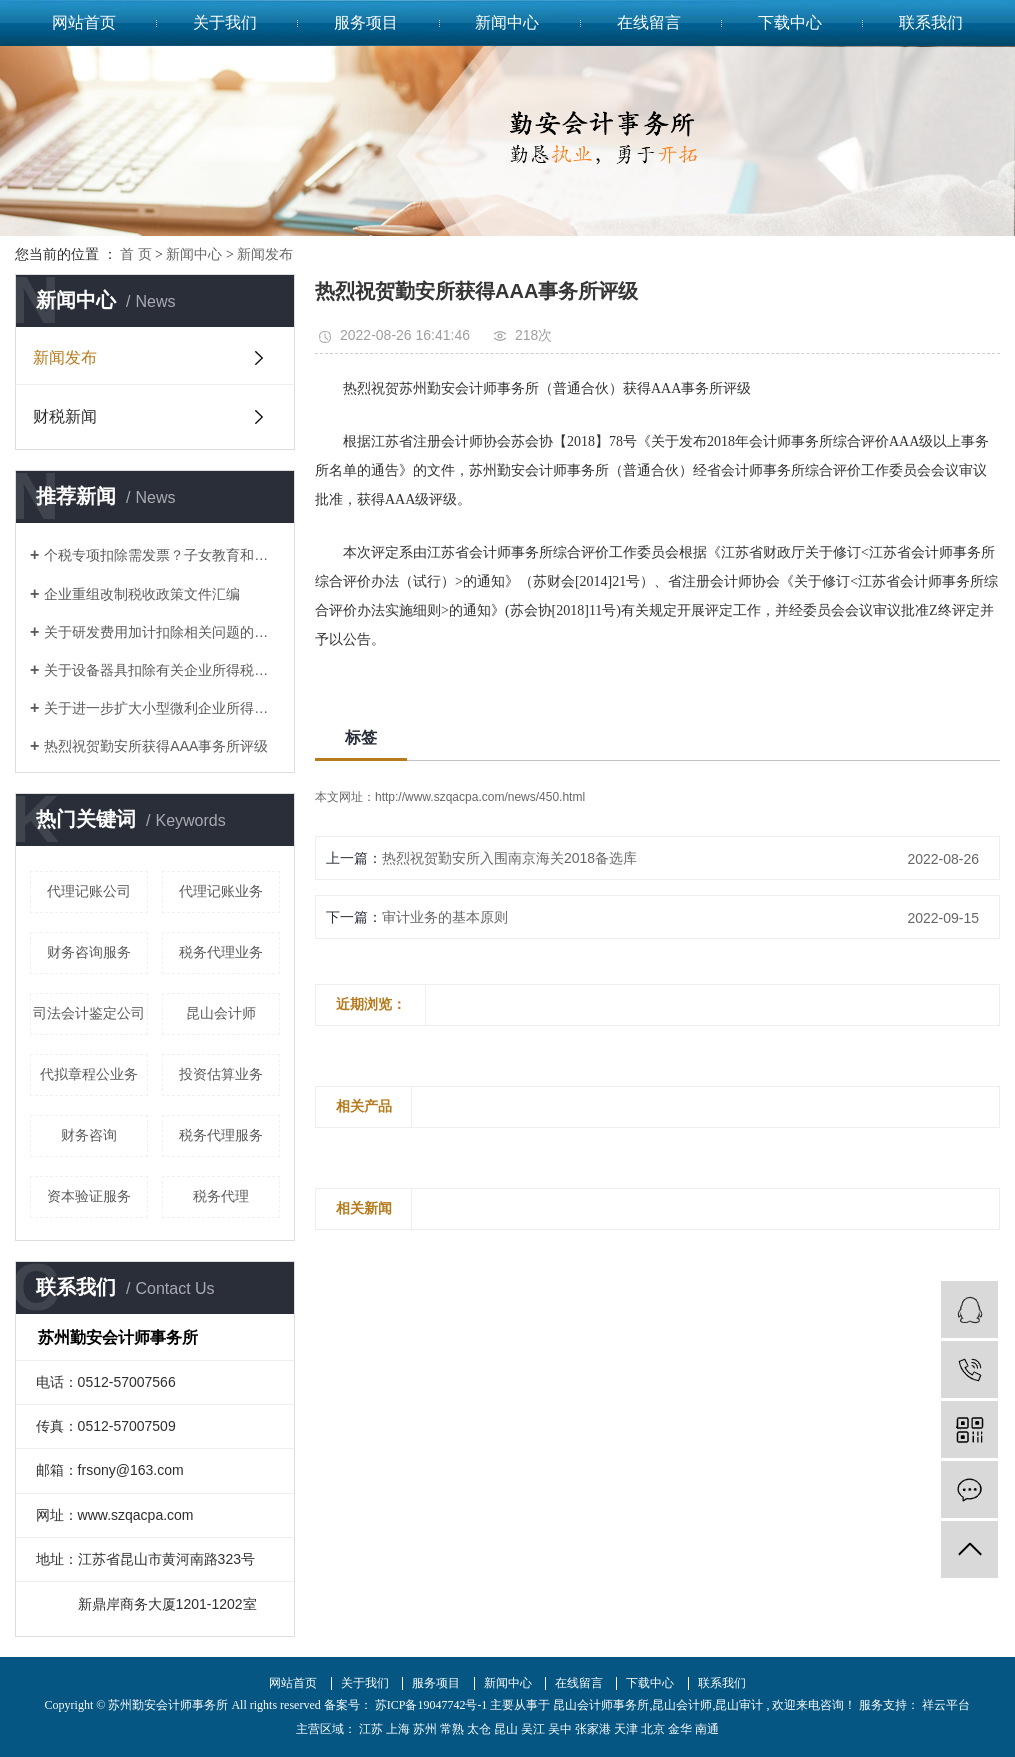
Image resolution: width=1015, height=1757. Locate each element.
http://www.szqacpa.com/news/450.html (480, 797)
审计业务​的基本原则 (445, 917)
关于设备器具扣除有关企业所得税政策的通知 (162, 670)
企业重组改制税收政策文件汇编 (142, 594)
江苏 (371, 1729)
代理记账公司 (89, 891)
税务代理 (221, 1196)
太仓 (479, 1729)
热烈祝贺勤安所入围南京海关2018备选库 (509, 858)
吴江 (533, 1729)
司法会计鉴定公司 (89, 1013)
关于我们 (225, 22)
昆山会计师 (221, 1013)
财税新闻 (65, 416)
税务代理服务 (221, 1135)
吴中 (560, 1729)
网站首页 (84, 22)
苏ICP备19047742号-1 (431, 1705)
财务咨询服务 (89, 952)
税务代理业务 (221, 952)
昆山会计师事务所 (601, 1705)
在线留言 (649, 22)
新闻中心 (507, 22)
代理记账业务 (221, 891)
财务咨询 (89, 1135)
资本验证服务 (89, 1196)
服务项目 (366, 22)
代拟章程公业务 (89, 1074)
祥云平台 (944, 1705)
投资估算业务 (221, 1074)
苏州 (425, 1729)
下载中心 (790, 22)
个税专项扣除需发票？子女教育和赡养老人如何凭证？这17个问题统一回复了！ (162, 555)
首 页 (136, 254)
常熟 (452, 1729)
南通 (707, 1729)
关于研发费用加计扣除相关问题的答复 (162, 632)
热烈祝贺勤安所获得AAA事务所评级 (156, 746)
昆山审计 (739, 1705)
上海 (398, 1729)
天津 (626, 1729)
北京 (653, 1729)
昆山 (506, 1729)
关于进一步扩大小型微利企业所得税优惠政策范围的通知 (162, 708)
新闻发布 (265, 254)
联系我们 (931, 22)
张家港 (593, 1729)
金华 (680, 1729)
